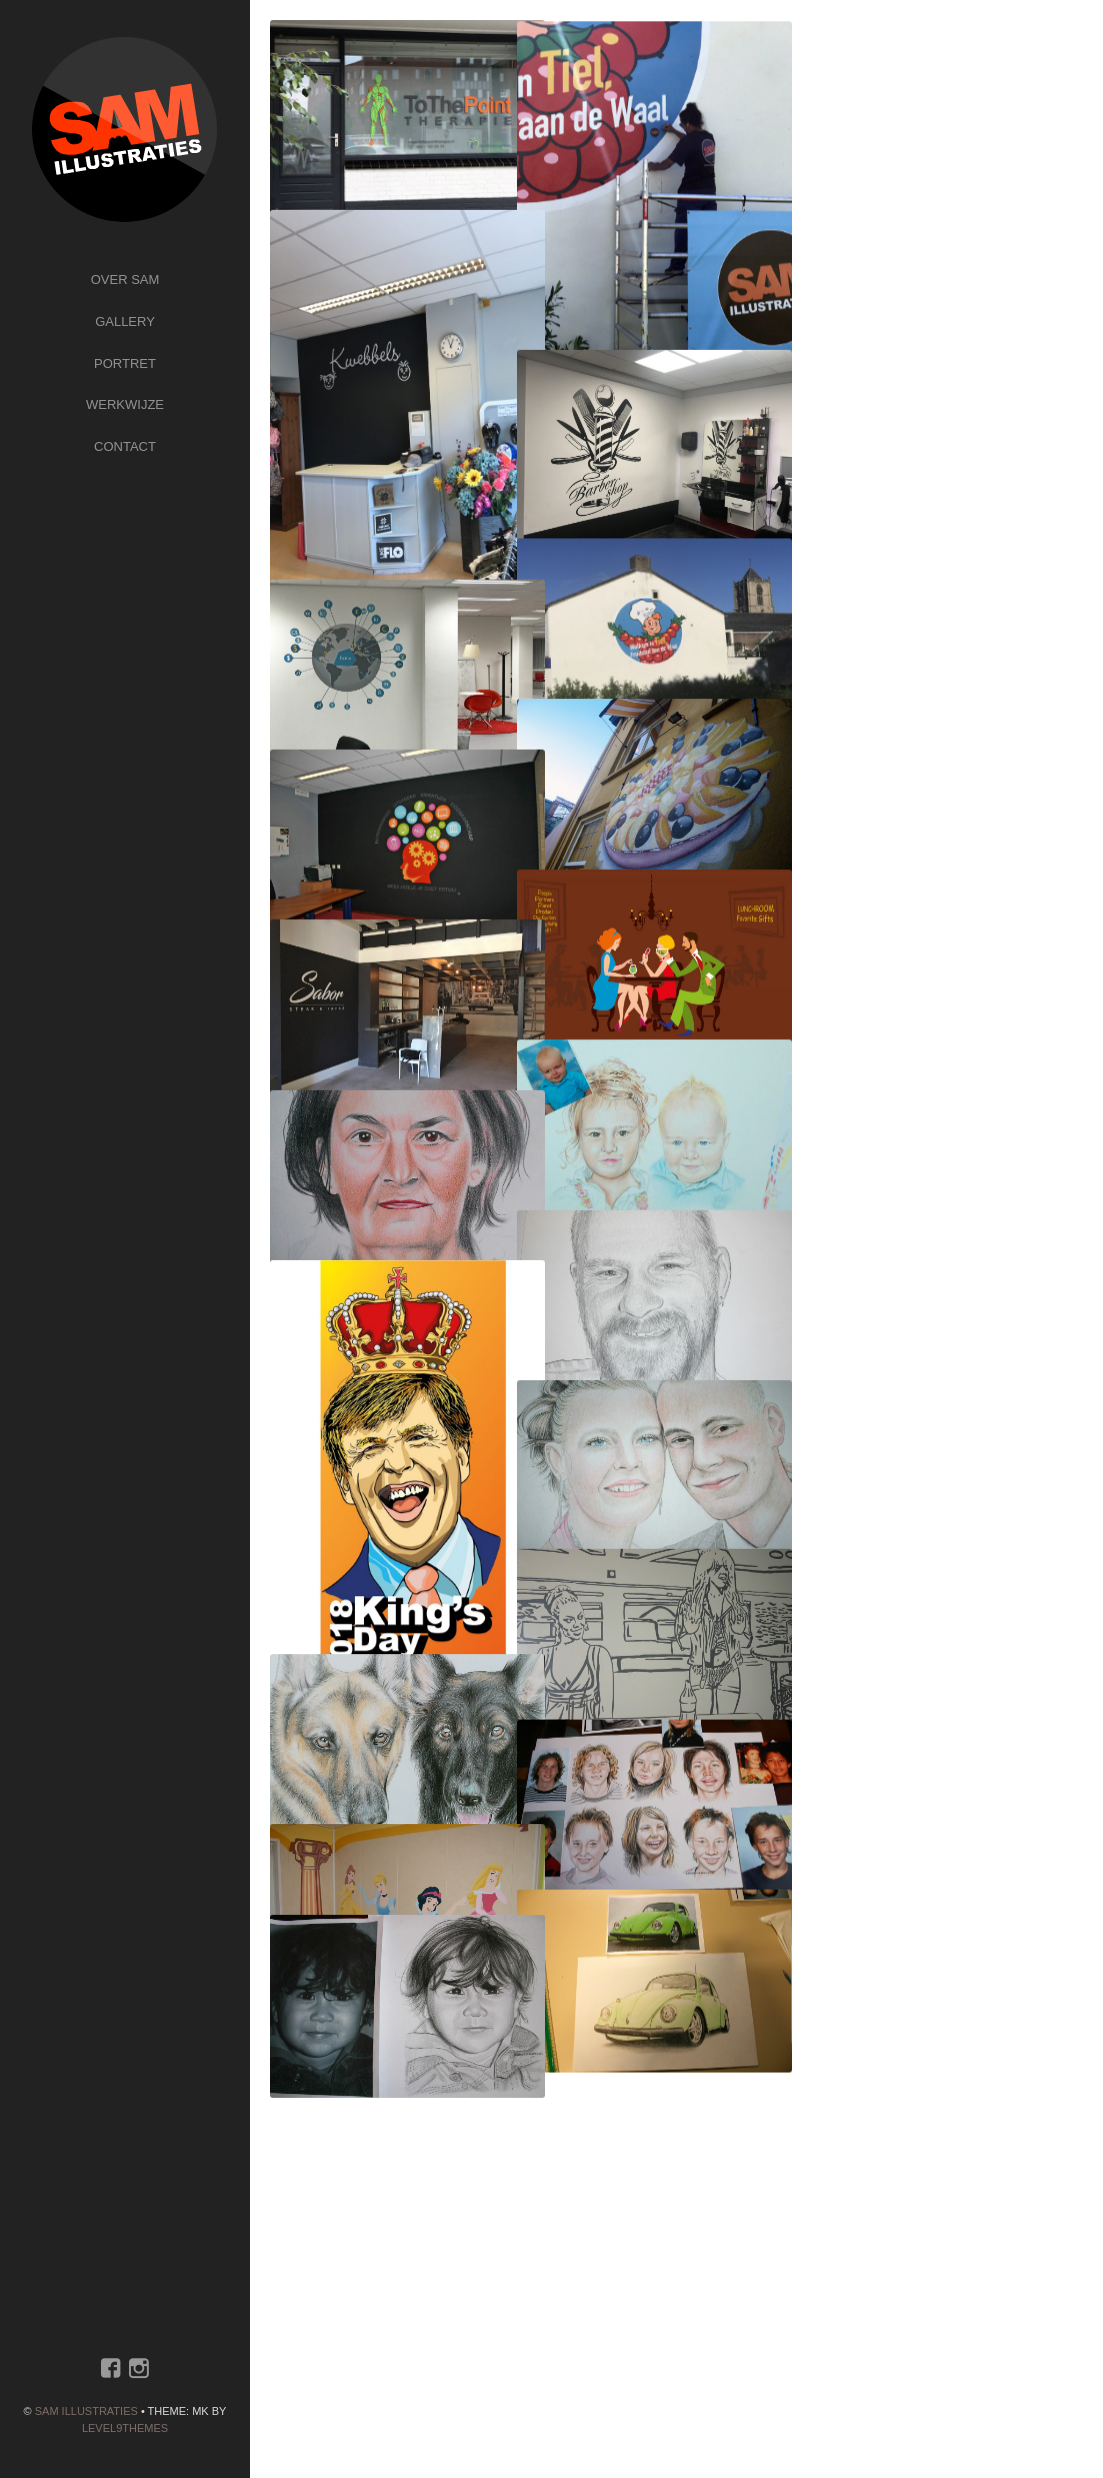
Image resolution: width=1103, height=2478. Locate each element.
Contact (125, 446)
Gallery (125, 321)
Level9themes (125, 2428)
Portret (125, 363)
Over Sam (125, 279)
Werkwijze (125, 404)
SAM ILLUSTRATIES (86, 2411)
